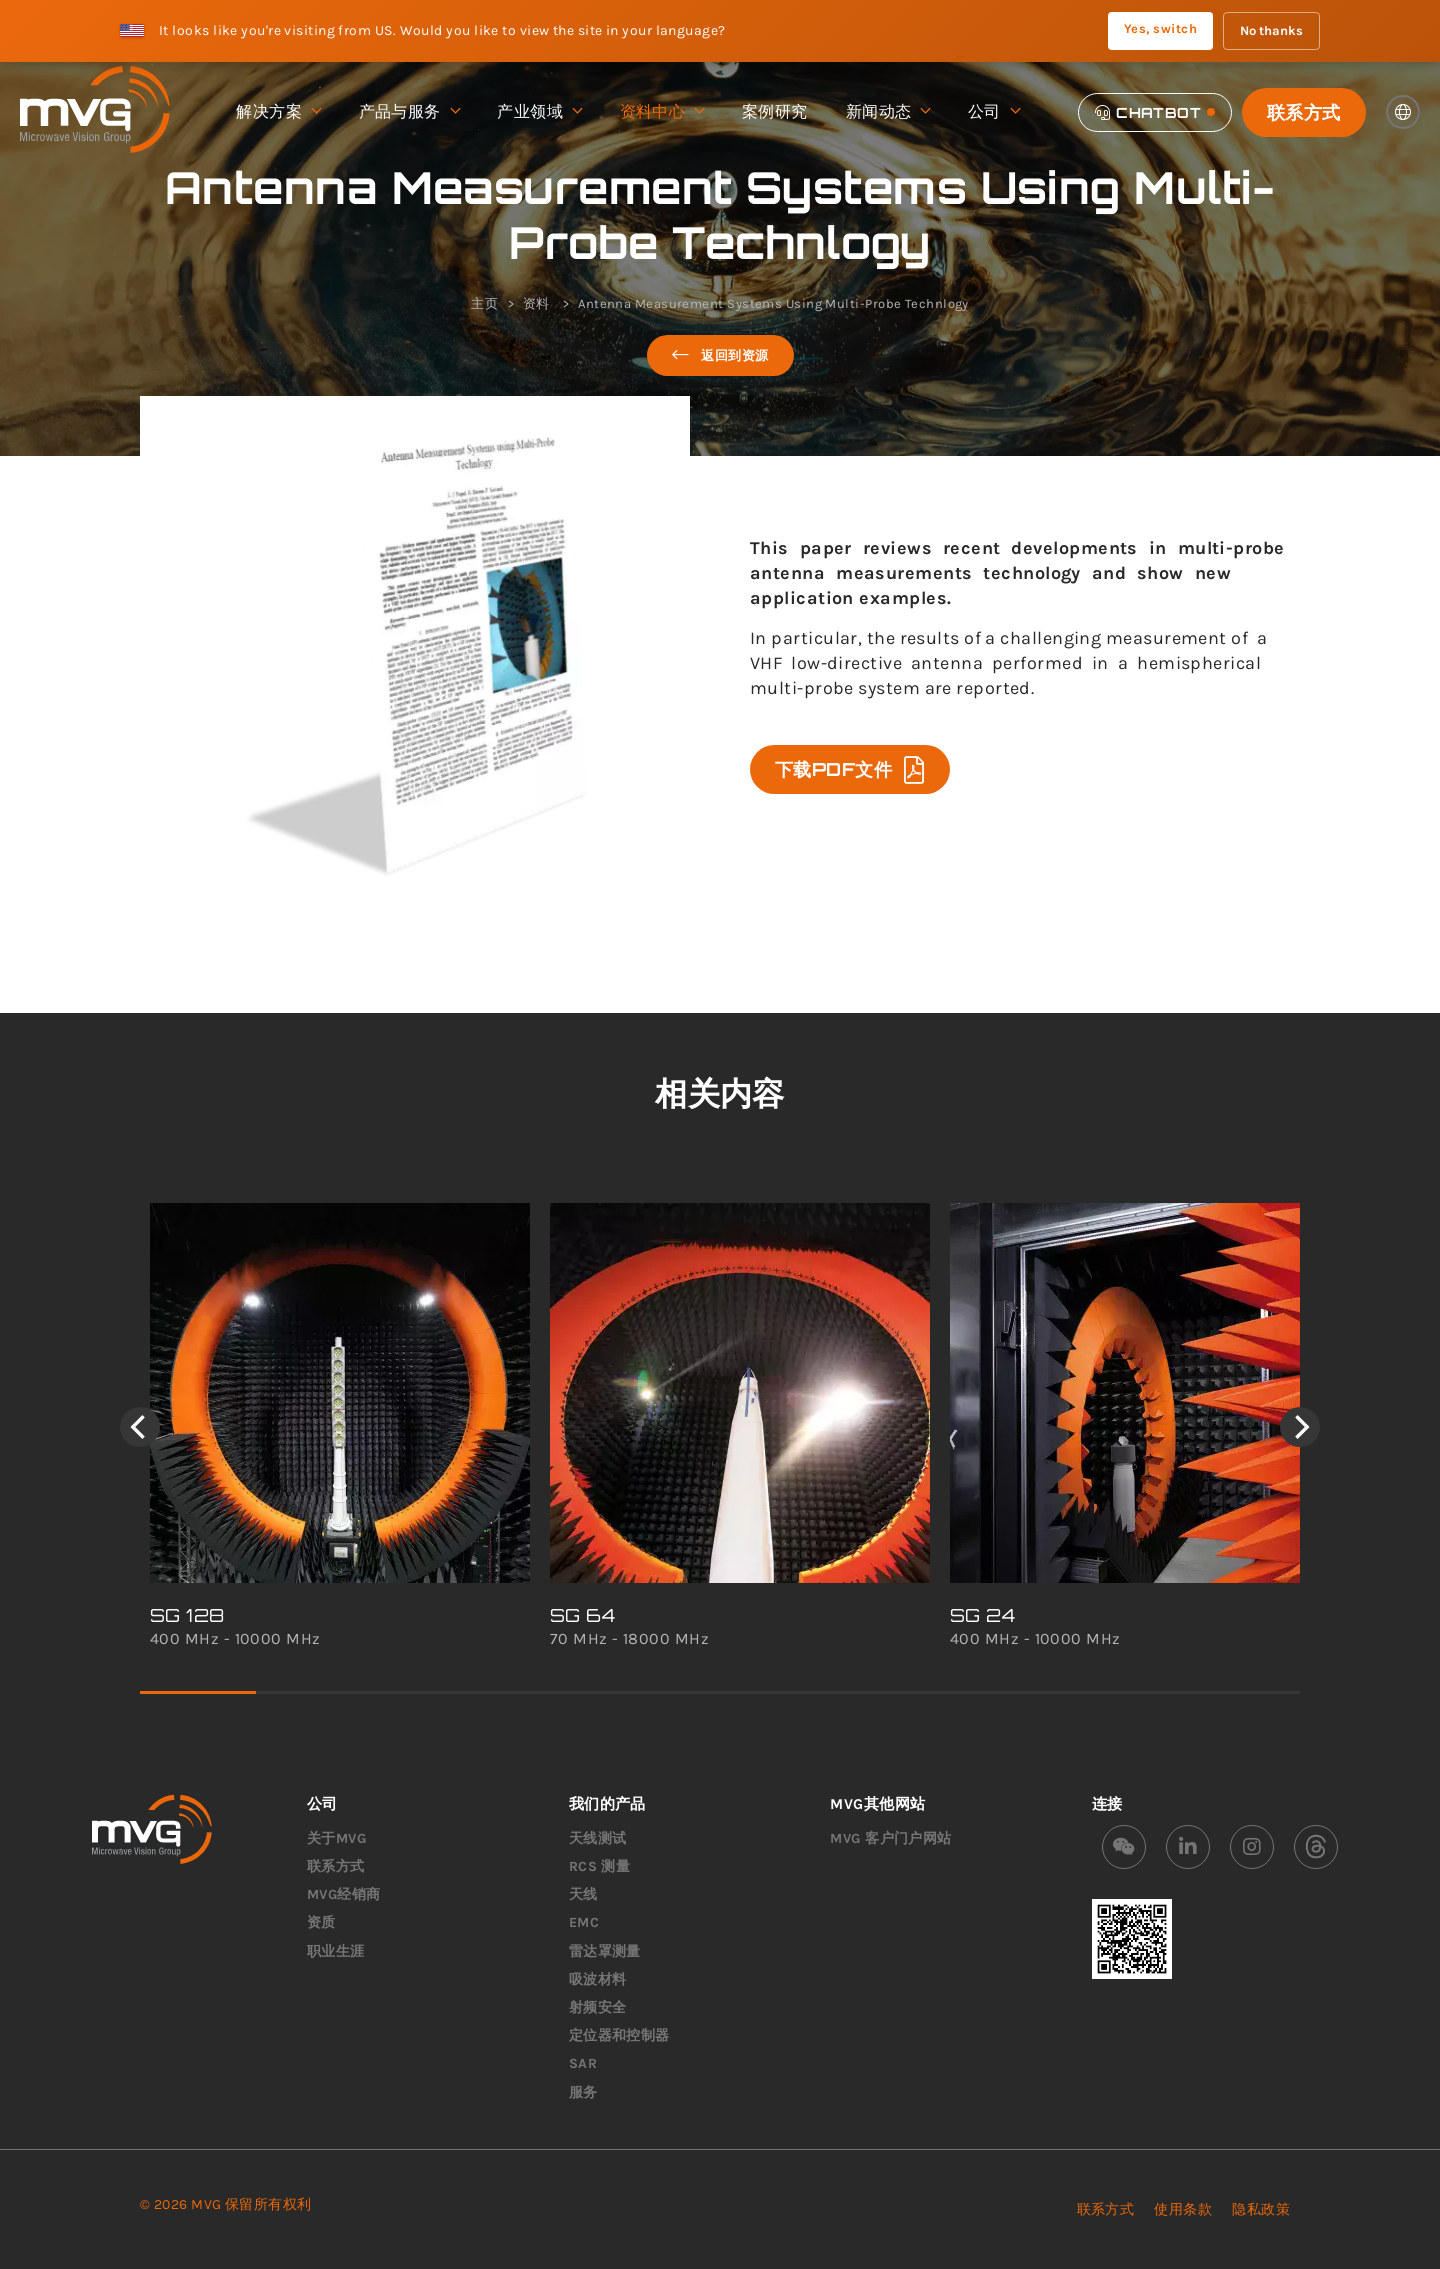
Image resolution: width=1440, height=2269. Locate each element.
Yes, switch (1160, 28)
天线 (583, 1894)
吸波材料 (598, 1979)
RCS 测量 (600, 1866)
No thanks (1271, 30)
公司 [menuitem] (993, 112)
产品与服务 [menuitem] (409, 112)
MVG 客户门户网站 (891, 1838)
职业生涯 (336, 1951)
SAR (583, 2063)
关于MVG (336, 1838)
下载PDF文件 (850, 769)
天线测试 (598, 1838)
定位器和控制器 (619, 2035)
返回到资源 (720, 355)
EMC (584, 1922)
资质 (321, 1922)
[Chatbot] (1155, 112)
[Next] (1300, 1427)
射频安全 (598, 2007)
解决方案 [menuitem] (278, 112)
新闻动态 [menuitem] (888, 112)
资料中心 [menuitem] (662, 112)
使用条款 (1183, 2209)
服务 (583, 2092)
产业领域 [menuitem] (539, 112)
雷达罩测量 (605, 1951)
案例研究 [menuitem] (775, 111)
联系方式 (1304, 112)
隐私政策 (1261, 2209)
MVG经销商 (344, 1894)
